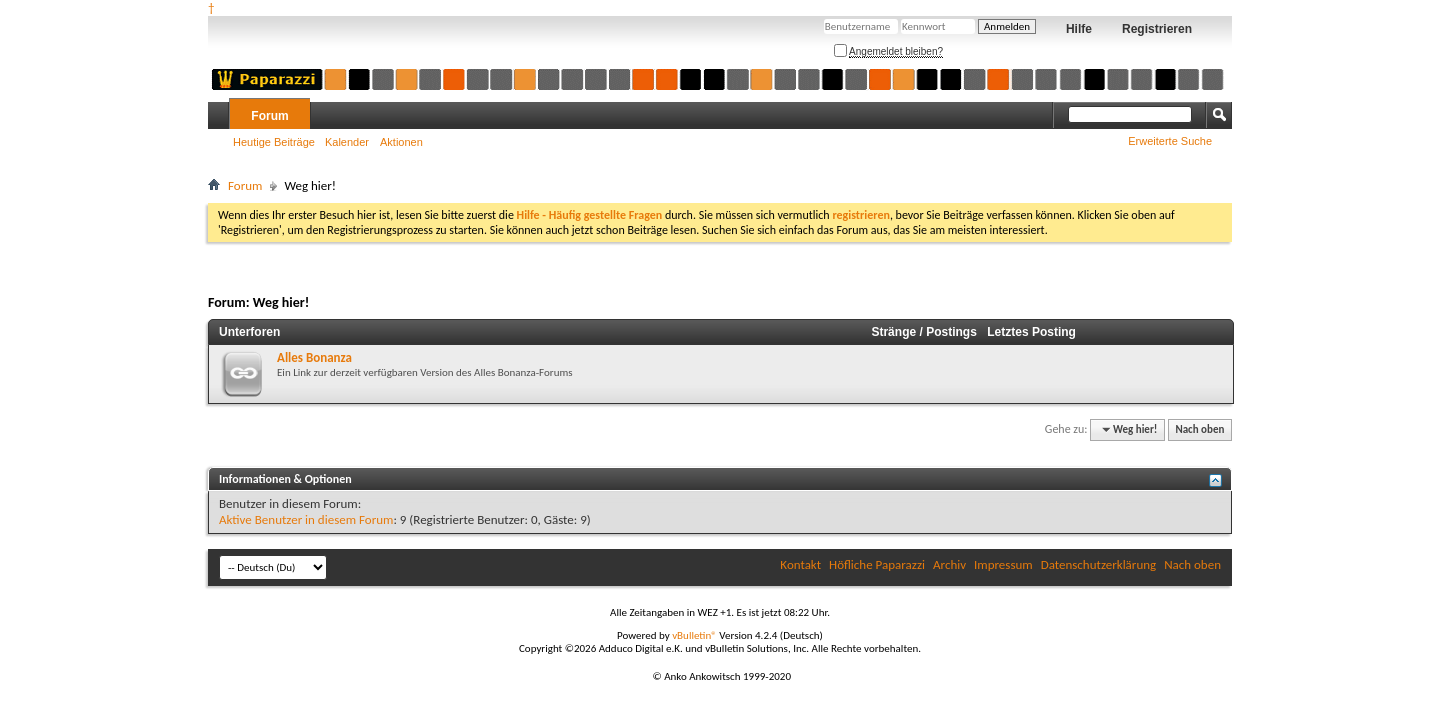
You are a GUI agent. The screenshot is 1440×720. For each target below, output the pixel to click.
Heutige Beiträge (274, 142)
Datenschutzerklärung (1099, 564)
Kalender (347, 142)
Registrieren (1157, 29)
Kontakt (800, 564)
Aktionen (401, 142)
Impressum (1003, 564)
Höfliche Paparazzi (877, 564)
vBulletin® (694, 635)
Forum (269, 116)
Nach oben (1199, 429)
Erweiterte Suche (1170, 141)
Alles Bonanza (314, 357)
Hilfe (1079, 29)
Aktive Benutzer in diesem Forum (306, 519)
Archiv (949, 564)
